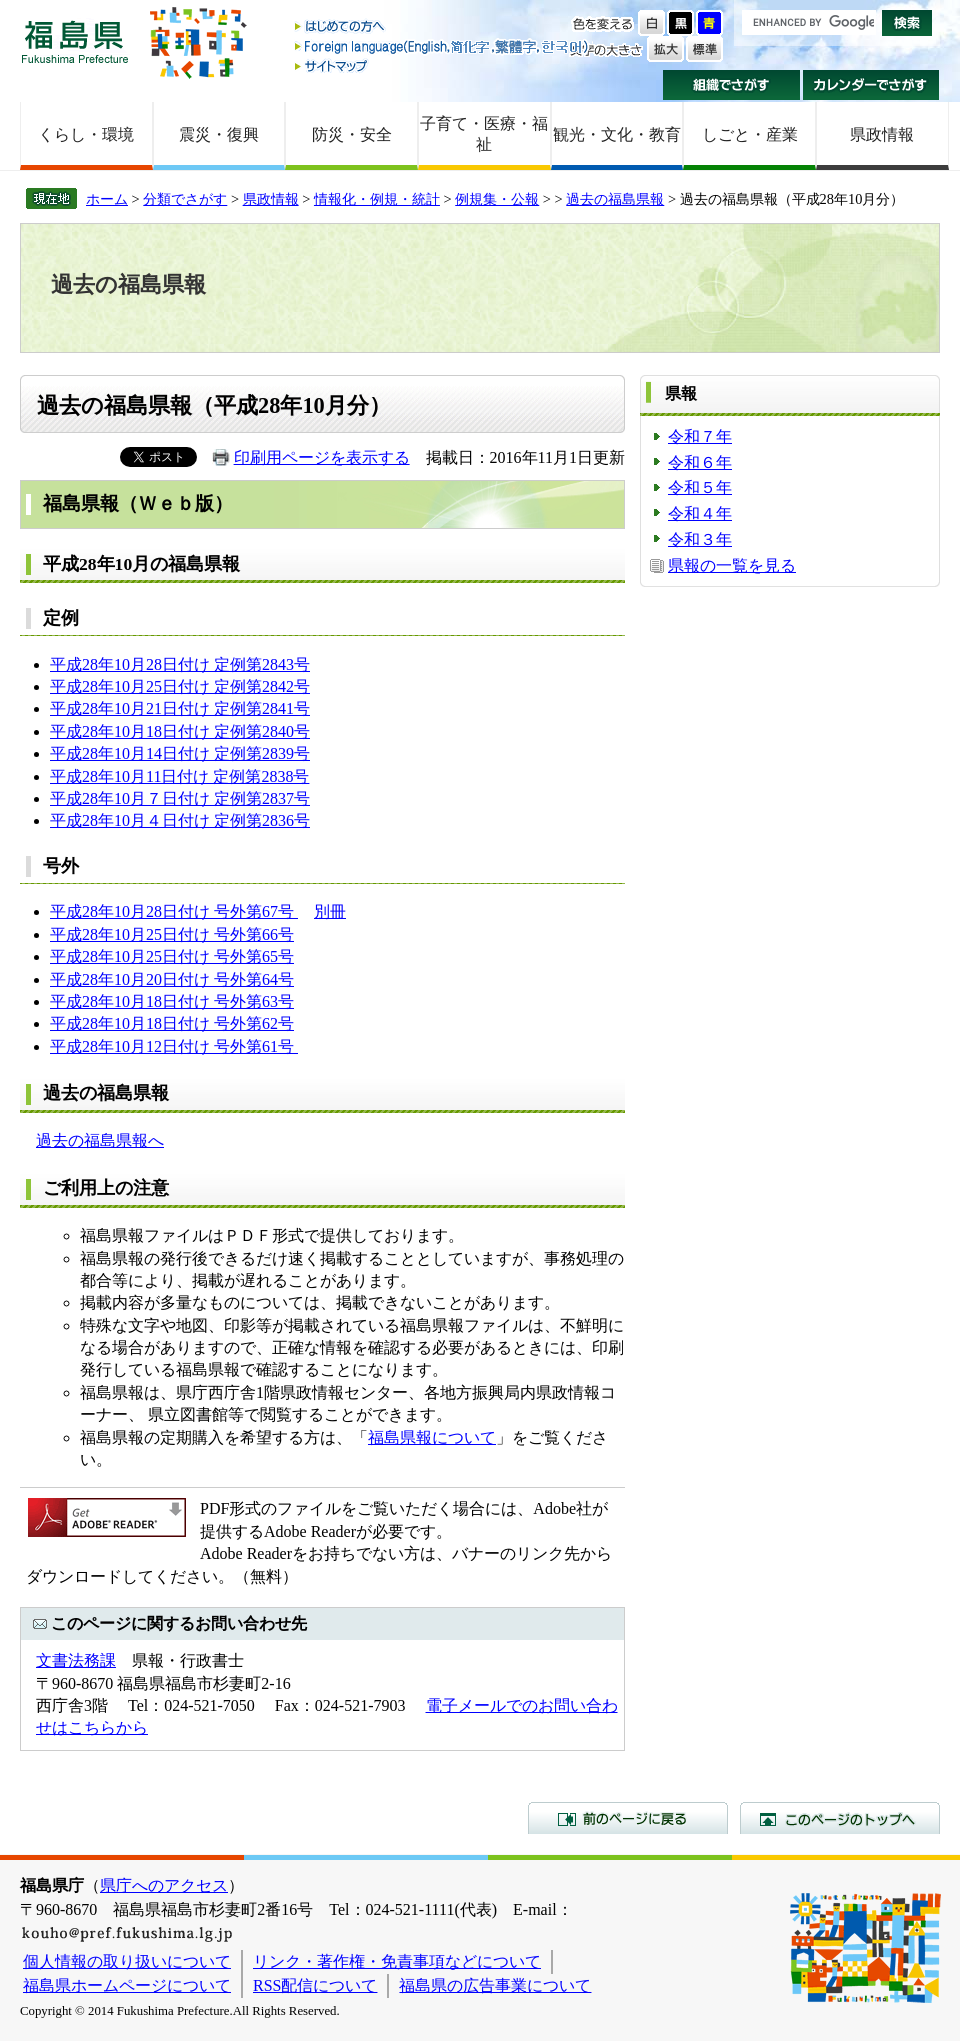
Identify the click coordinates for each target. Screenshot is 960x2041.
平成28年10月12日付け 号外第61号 (174, 1046)
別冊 (330, 911)
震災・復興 (219, 134)
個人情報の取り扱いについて (127, 1961)
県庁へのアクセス (164, 1885)
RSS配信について (315, 1985)
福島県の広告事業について (495, 1985)
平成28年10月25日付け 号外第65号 (172, 956)
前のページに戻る (628, 1818)
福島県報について (432, 1437)
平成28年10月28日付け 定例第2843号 (180, 664)
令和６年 (700, 462)
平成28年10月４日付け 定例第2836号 (180, 820)
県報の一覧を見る (732, 565)
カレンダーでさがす (871, 85)
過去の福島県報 (615, 199)
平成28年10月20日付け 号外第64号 (172, 979)
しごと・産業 (750, 134)
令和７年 (700, 436)
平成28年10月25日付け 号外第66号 (172, 934)
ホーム (107, 199)
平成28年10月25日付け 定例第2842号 (180, 686)
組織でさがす (731, 85)
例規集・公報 (497, 199)
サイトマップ (443, 65)
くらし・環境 (86, 134)
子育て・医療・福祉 (484, 134)
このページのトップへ (840, 1818)
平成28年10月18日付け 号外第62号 (172, 1023)
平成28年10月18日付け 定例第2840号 (180, 731)
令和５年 (700, 487)
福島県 (75, 41)
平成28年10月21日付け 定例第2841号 (180, 708)
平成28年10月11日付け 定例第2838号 (179, 776)
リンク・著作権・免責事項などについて (397, 1961)
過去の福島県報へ (100, 1140)
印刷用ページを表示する (322, 457)
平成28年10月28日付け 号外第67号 (174, 911)
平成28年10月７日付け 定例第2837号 (180, 798)
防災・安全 (352, 134)
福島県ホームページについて (127, 1985)
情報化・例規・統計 (377, 199)
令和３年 (700, 539)
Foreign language (443, 46)
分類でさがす (185, 199)
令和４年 (700, 513)
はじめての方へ (443, 27)
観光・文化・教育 (617, 134)
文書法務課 (76, 1660)
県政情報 (882, 134)
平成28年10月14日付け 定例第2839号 (180, 753)
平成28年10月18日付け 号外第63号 (172, 1001)
